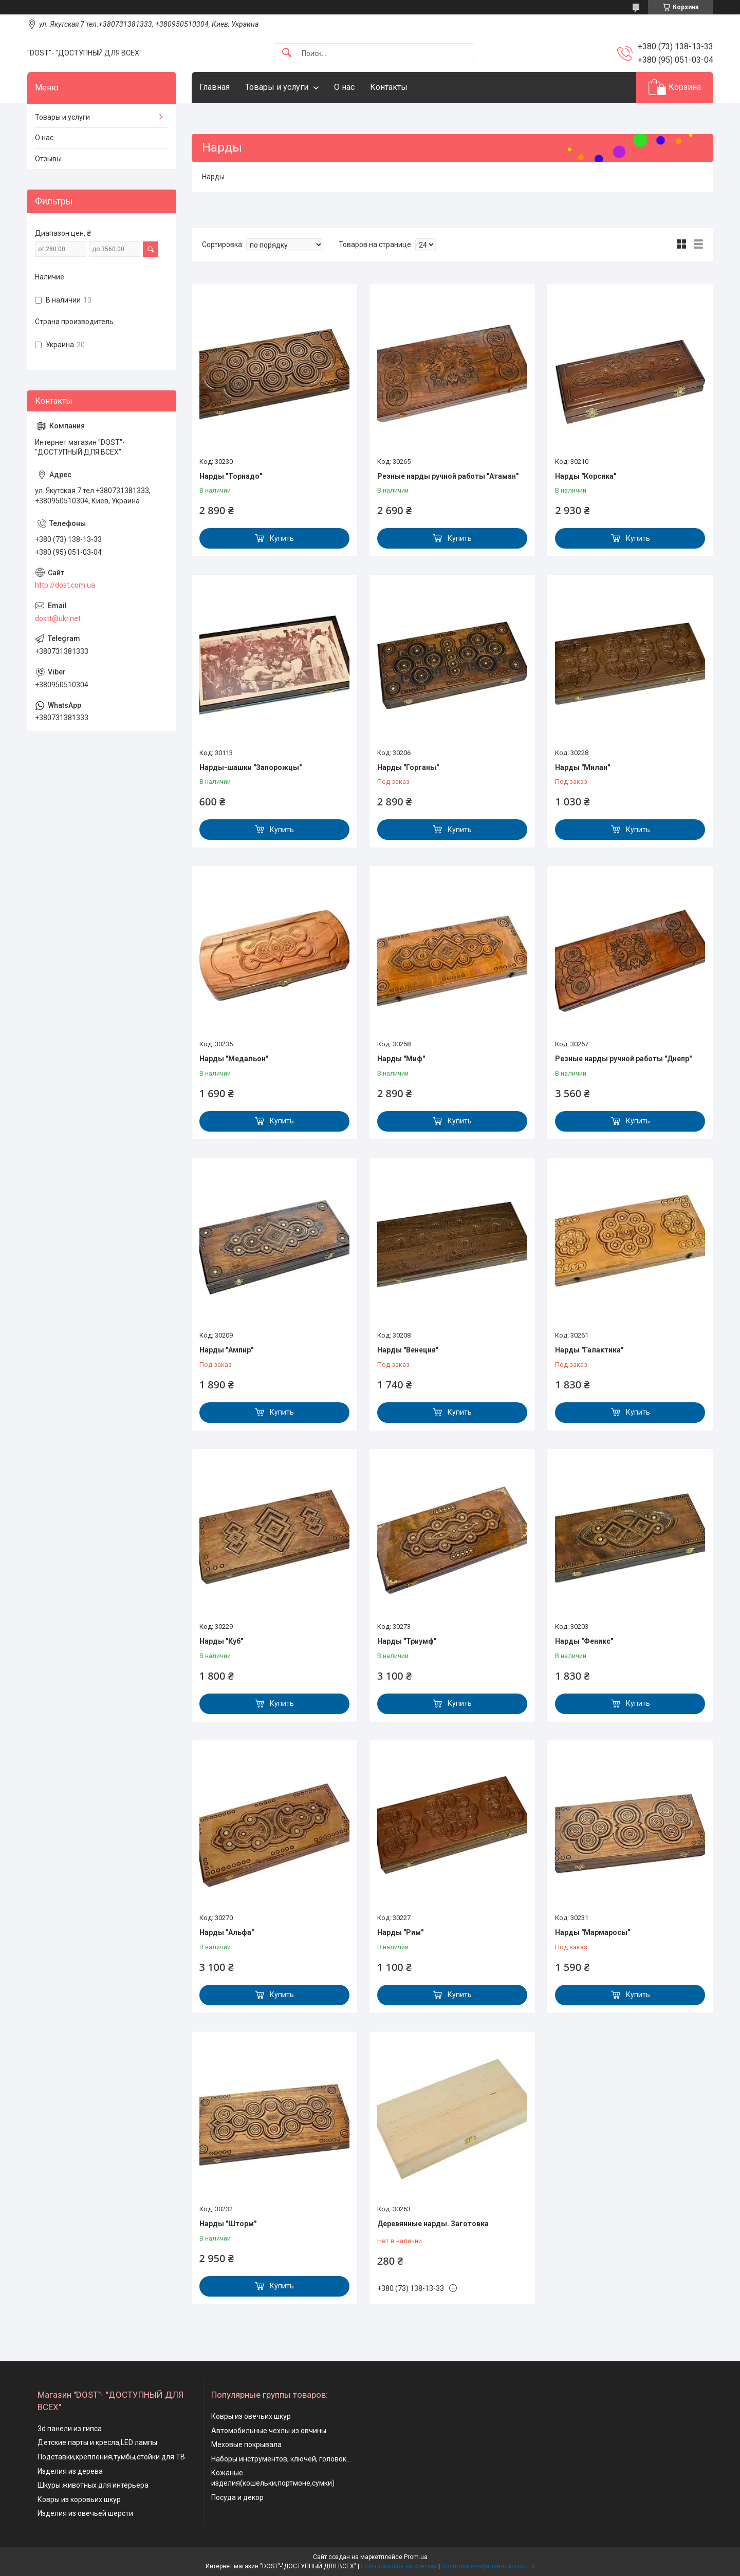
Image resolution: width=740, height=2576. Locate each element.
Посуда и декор (237, 2497)
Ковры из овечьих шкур (251, 2416)
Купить (282, 538)
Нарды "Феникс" (584, 1641)
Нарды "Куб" (221, 1641)
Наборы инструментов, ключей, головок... (281, 2459)
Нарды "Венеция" (407, 1350)
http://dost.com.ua (65, 585)
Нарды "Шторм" (227, 2224)
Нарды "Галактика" (589, 1350)
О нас (344, 87)
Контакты (389, 87)
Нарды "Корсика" (585, 476)
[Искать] (287, 53)
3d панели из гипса (70, 2428)
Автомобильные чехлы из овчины (268, 2431)
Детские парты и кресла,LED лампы (97, 2442)
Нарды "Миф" (401, 1059)
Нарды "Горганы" (408, 767)
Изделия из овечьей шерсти (85, 2513)
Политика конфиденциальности (488, 2566)
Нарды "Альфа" (226, 1932)
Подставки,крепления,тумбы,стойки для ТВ (111, 2457)
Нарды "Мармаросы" (592, 1932)
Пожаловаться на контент (399, 2566)
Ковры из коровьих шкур (79, 2499)
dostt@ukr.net (58, 618)
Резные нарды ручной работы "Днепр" (623, 1059)
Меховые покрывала (246, 2444)
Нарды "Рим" (400, 1932)
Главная (214, 87)
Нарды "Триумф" (406, 1641)
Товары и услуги (276, 87)
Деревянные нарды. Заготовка (433, 2224)
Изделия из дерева (70, 2471)
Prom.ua (416, 2557)
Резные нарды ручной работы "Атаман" (448, 476)
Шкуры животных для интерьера (93, 2485)
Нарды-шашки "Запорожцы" (250, 767)
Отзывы (48, 159)
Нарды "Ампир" (226, 1350)
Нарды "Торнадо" (230, 476)
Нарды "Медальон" (233, 1059)
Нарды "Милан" (582, 767)
